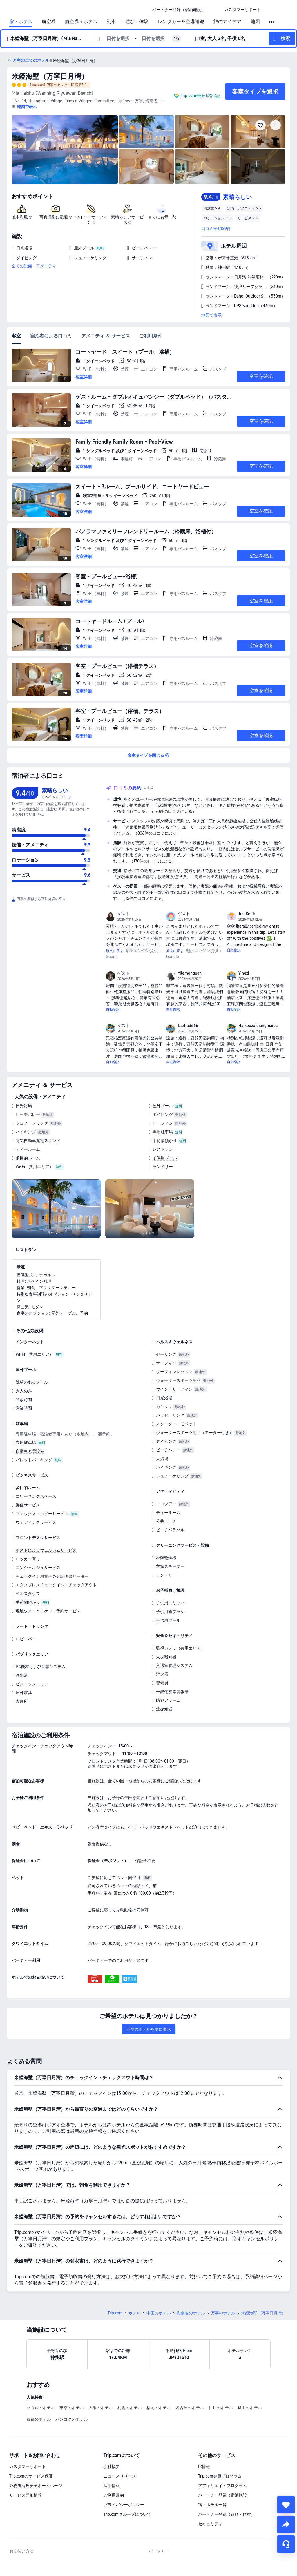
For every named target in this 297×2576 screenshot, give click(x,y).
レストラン (163, 1149)
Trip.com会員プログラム (220, 2476)
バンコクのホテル (71, 2419)
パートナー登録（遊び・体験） (226, 2514)
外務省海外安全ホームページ (35, 2485)
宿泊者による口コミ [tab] (51, 336)
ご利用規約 (114, 2495)
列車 (111, 21)
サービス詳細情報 (25, 2495)
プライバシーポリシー (124, 2504)
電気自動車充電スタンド (38, 1140)
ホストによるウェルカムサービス (46, 1550)
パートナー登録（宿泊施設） (224, 2495)
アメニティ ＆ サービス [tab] (105, 336)
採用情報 (112, 2485)
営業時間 (24, 1408)
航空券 (49, 21)
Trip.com (115, 2313)
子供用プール (165, 1158)
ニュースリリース (120, 2476)
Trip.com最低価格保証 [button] (200, 95)
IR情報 (204, 2466)
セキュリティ (210, 2524)
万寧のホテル (223, 2313)
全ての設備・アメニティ (34, 266)
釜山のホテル (250, 2407)
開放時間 (24, 1399)
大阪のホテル (100, 2407)
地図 (255, 21)
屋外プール (163, 1105)
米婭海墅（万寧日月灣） (50, 76)
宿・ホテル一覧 (212, 2504)
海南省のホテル (191, 2313)
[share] (286, 2524)
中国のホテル (158, 2313)
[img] (65, 149)
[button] (214, 9)
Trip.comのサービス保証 (31, 2476)
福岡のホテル (158, 2407)
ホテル (134, 2313)
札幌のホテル (129, 2407)
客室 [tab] (16, 336)
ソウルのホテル (40, 2407)
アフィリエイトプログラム (222, 2485)
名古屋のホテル (189, 2407)
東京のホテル (71, 2407)
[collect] (286, 2504)
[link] (178, 9)
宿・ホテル (20, 21)
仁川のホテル (221, 2407)
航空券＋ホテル (81, 21)
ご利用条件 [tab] (150, 336)
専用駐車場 (163, 1132)
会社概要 (112, 2466)
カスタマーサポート (27, 2466)
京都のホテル (38, 2419)
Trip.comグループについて (127, 2514)
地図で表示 (211, 315)
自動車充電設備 (30, 1451)
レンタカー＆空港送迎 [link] (181, 21)
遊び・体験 (136, 21)
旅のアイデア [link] (227, 21)
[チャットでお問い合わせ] (286, 2544)
